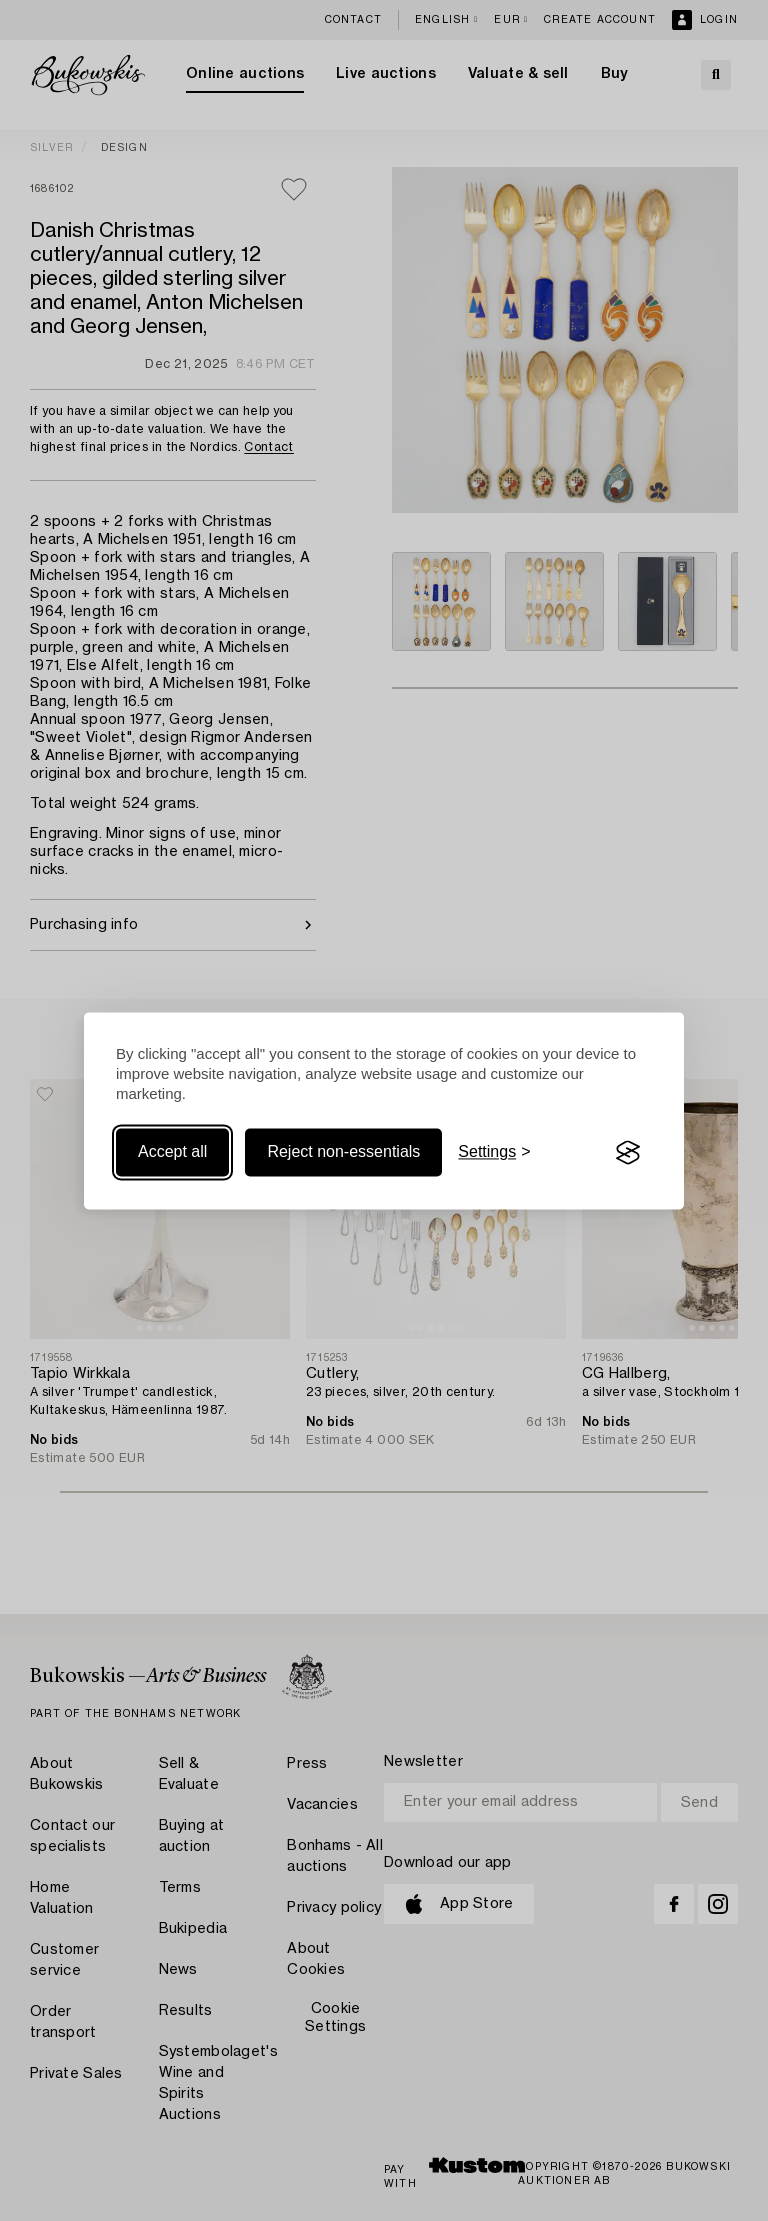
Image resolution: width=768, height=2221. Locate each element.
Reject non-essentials (343, 1152)
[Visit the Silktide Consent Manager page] (628, 1153)
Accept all (172, 1152)
